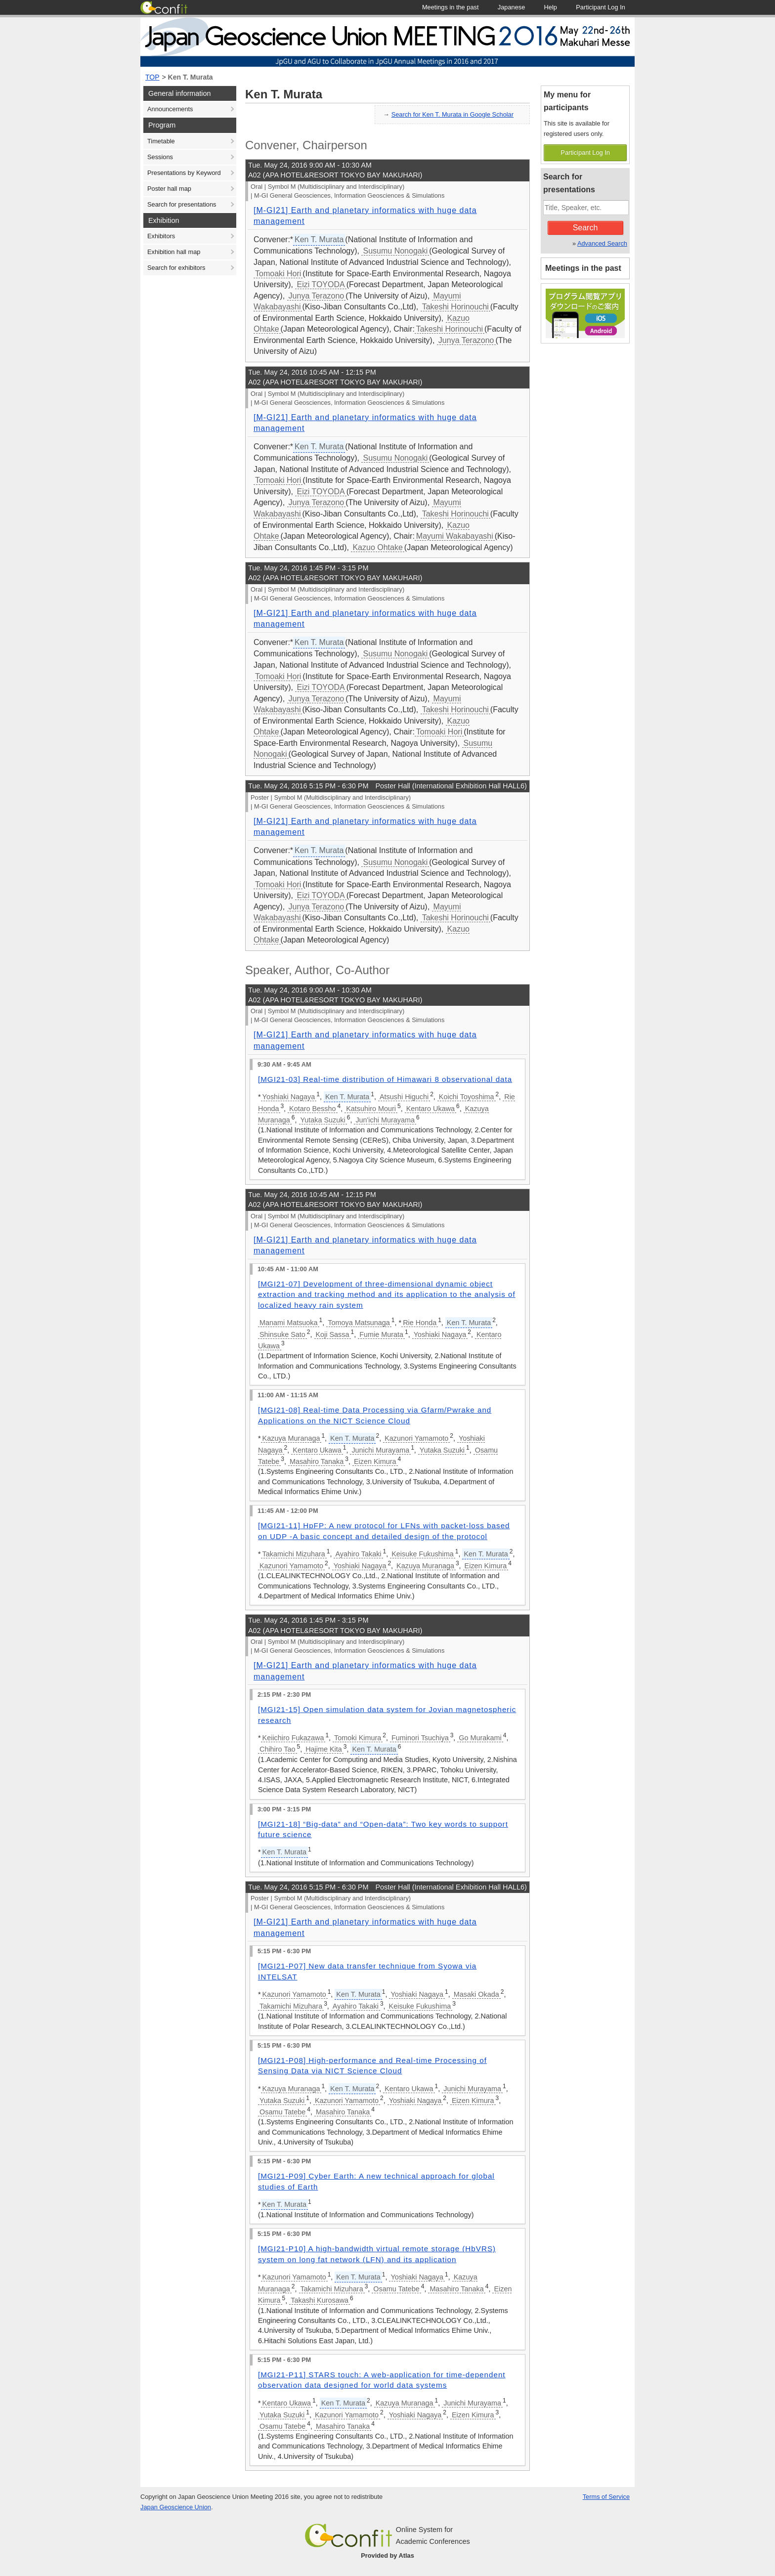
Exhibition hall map (173, 252)
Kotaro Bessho (312, 1109)
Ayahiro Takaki (358, 1554)
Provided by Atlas (387, 2555)
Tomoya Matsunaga (359, 1323)
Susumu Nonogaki (395, 251)
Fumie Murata (381, 1334)
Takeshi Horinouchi (455, 306)
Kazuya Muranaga (291, 1438)
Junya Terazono (316, 296)
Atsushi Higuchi (404, 1097)
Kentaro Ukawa (430, 1109)
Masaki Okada (476, 1994)
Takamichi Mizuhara (293, 1554)
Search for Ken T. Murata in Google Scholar (452, 114)
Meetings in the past (583, 268)
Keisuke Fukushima (422, 1554)
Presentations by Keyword (184, 172)
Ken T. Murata (190, 77)
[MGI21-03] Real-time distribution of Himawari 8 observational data (385, 1079)
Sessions (160, 157)
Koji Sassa (332, 1334)
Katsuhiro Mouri (371, 1109)
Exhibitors (161, 236)
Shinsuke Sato (282, 1334)
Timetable (161, 141)
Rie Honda (419, 1323)
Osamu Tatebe (282, 2112)
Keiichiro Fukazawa (293, 1738)
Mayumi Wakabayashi (454, 536)
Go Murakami (480, 1738)
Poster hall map (169, 188)
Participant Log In (585, 152)
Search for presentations (181, 204)
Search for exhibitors (176, 267)
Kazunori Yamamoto (416, 1438)
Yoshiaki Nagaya (288, 1097)
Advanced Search (602, 243)
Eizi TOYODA (320, 284)
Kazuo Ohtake (377, 547)
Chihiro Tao (277, 1749)
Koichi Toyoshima (466, 1097)
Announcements (170, 109)
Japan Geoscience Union (175, 2507)
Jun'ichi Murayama (385, 1120)
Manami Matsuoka (288, 1323)
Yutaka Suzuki (323, 1120)
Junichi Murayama (380, 1450)
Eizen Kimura (375, 1461)
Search (585, 227)
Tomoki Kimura (357, 1738)
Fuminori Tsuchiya (420, 1738)
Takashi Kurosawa (319, 2300)
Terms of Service (606, 2496)
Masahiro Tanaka (317, 1461)
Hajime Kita (323, 1749)
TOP (152, 77)
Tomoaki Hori (278, 273)
